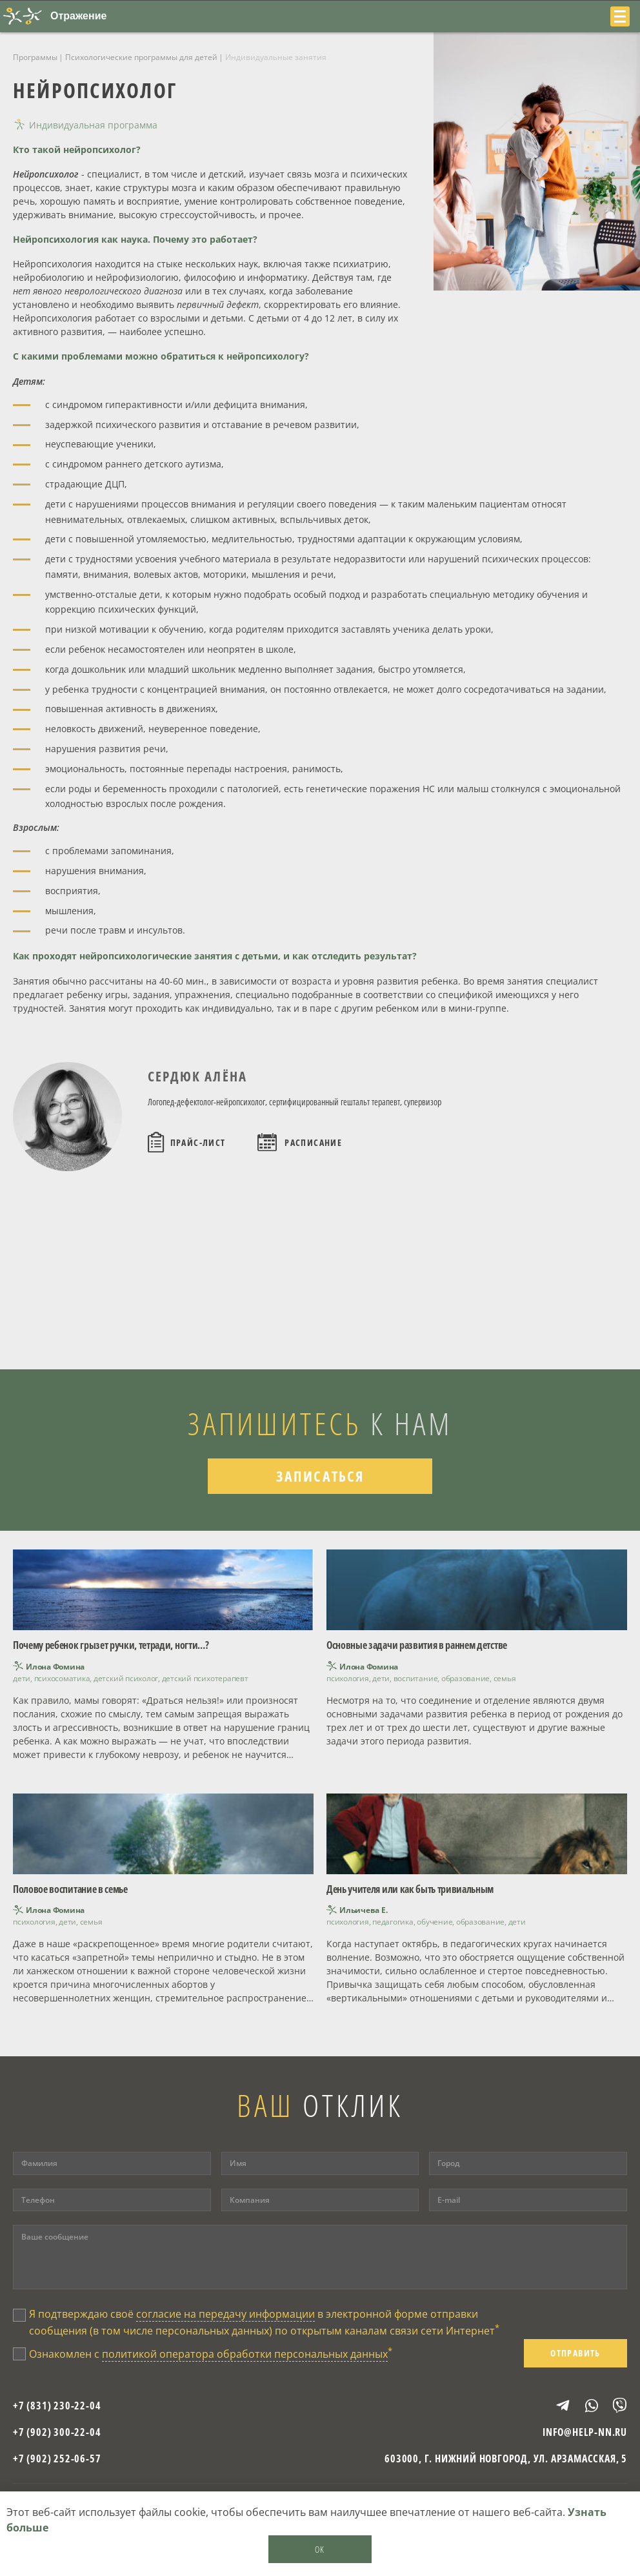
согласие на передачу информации (225, 2314)
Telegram (557, 2405)
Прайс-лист (198, 1142)
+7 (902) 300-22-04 (57, 2432)
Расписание (313, 1142)
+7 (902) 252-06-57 (57, 2458)
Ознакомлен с (210, 2353)
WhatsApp (586, 2405)
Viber (614, 2405)
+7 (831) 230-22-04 (57, 2405)
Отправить (575, 2353)
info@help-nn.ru (585, 2432)
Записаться (320, 1476)
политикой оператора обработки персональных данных (245, 2354)
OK (320, 2549)
